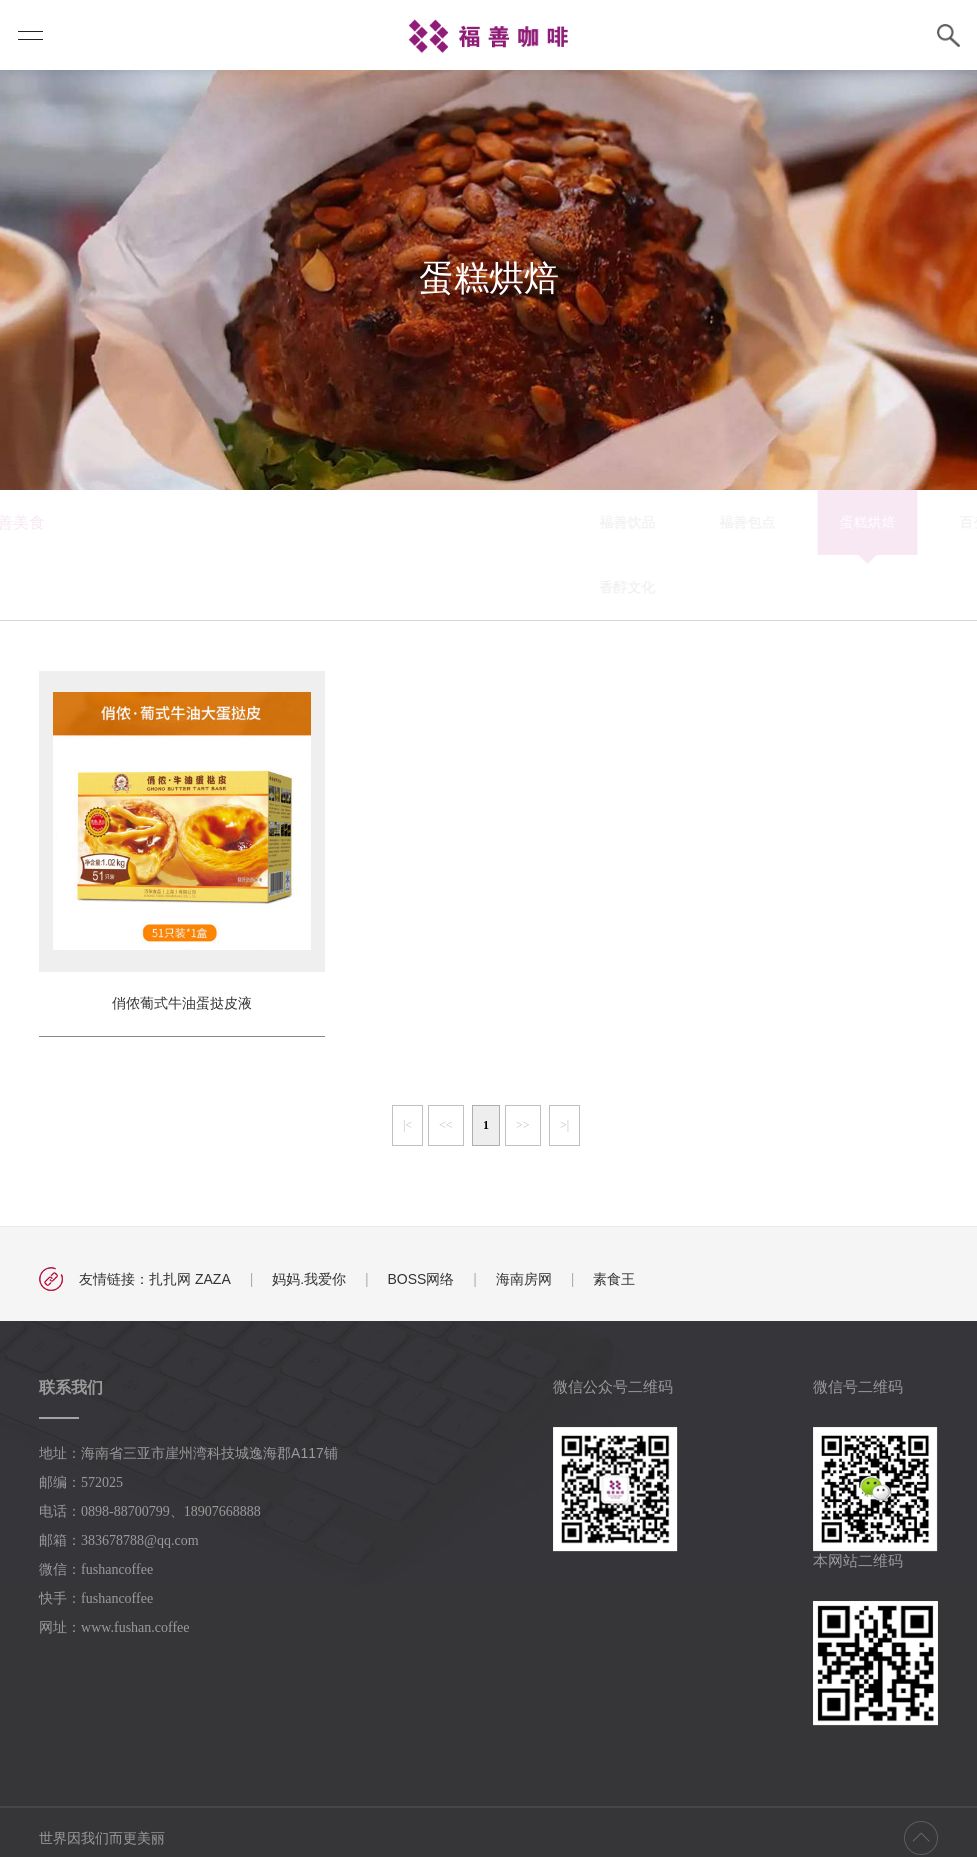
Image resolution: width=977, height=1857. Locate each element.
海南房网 (524, 1279)
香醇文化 (319, 587)
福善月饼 (799, 522)
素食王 (614, 1279)
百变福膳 (679, 522)
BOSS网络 (420, 1279)
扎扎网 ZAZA (190, 1279)
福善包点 (439, 522)
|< (407, 1125)
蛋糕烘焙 (559, 522)
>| (564, 1125)
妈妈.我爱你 (309, 1279)
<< (446, 1125)
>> (523, 1125)
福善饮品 (319, 522)
